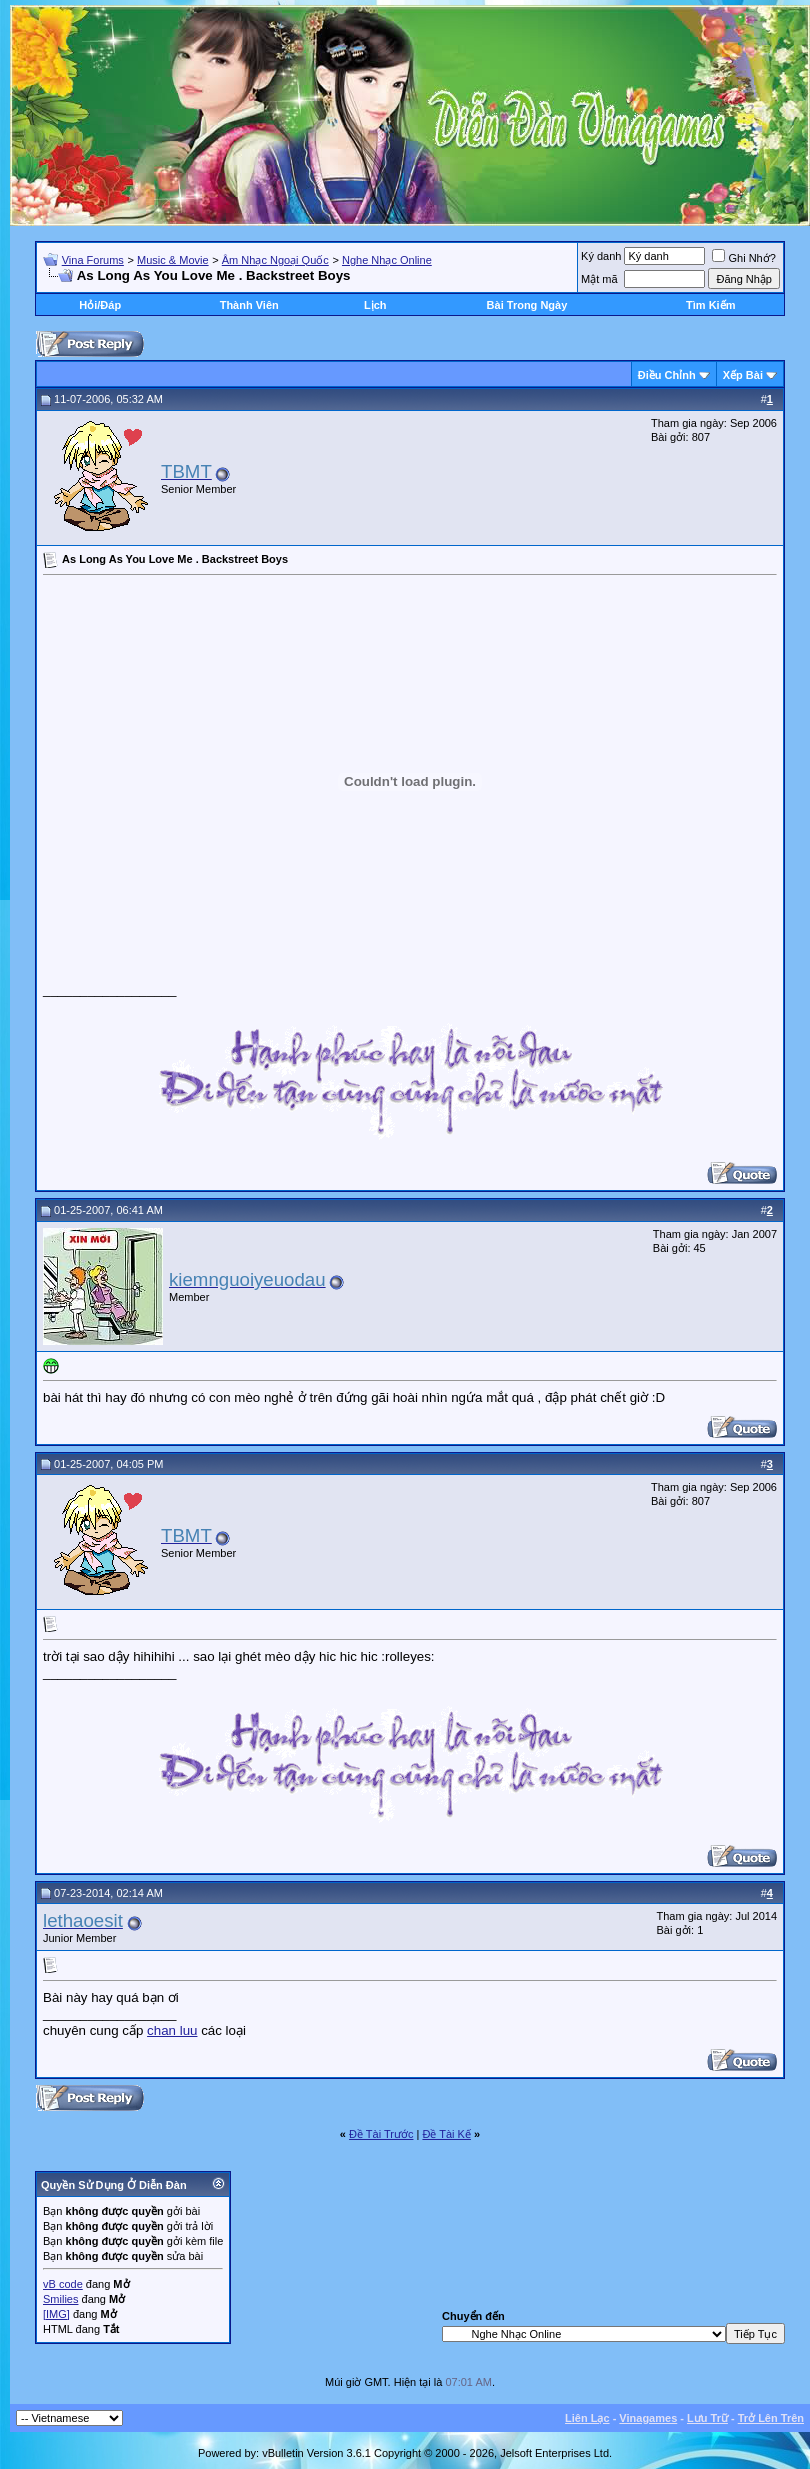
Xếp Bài (743, 375)
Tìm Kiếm (710, 305)
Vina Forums (93, 260)
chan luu (172, 2030)
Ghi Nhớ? (743, 258)
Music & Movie (173, 260)
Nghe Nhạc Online (387, 260)
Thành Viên (249, 305)
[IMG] (56, 2314)
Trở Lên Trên (771, 2418)
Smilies (60, 2299)
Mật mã (599, 279)
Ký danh (601, 256)
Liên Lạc (587, 2418)
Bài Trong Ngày (527, 305)
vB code (63, 2284)
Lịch (375, 305)
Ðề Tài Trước (381, 2134)
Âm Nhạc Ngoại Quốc (275, 260)
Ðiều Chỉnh (667, 375)
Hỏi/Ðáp (100, 305)
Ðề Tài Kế (446, 2134)
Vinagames (648, 2418)
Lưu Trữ (707, 2418)
